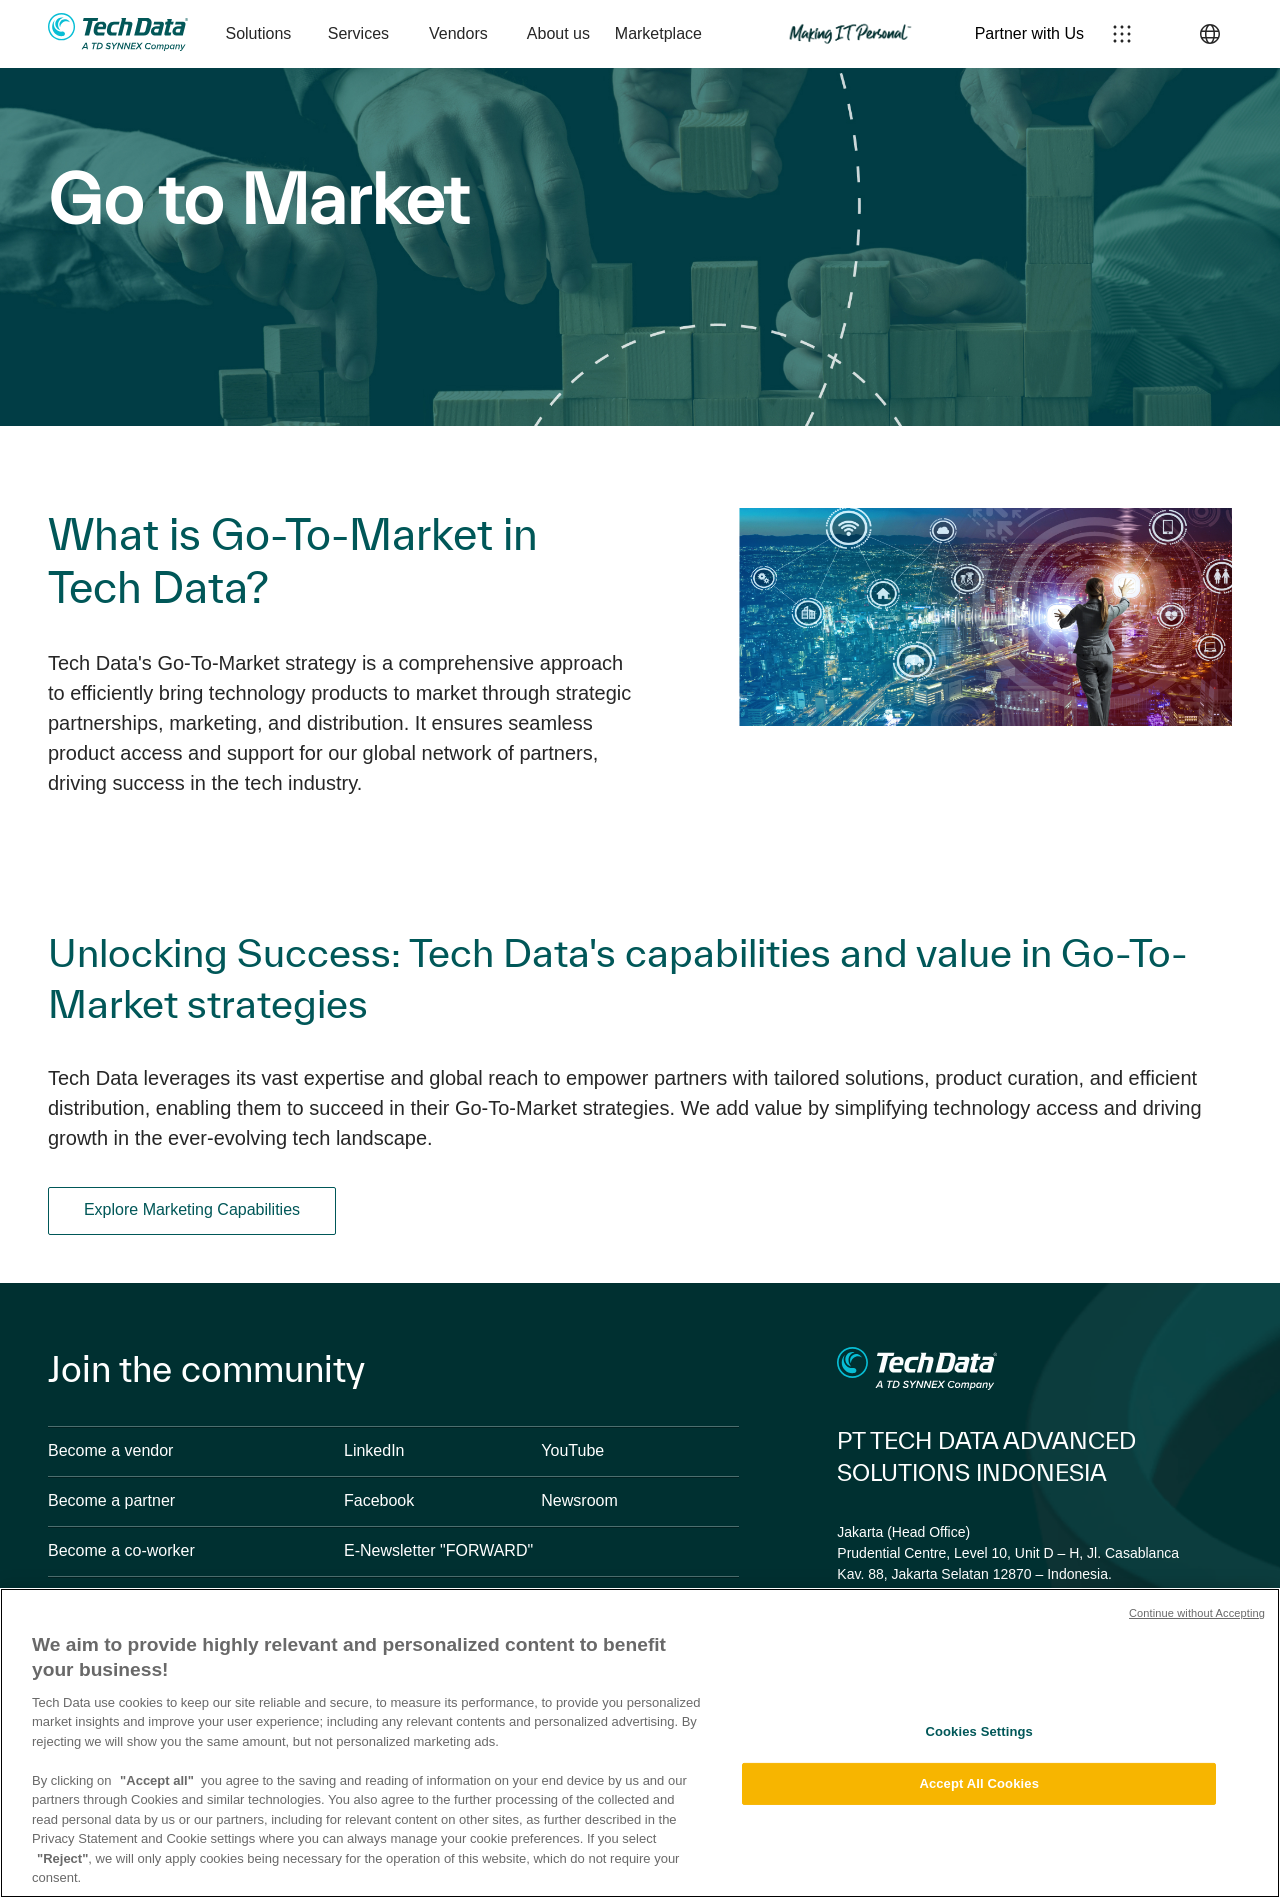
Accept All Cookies (979, 1783)
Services (358, 33)
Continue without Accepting (1197, 1613)
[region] (640, 1743)
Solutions (258, 33)
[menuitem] (258, 34)
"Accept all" (157, 1780)
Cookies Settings (979, 1731)
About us (558, 33)
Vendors (458, 33)
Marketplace (658, 33)
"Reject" (62, 1858)
